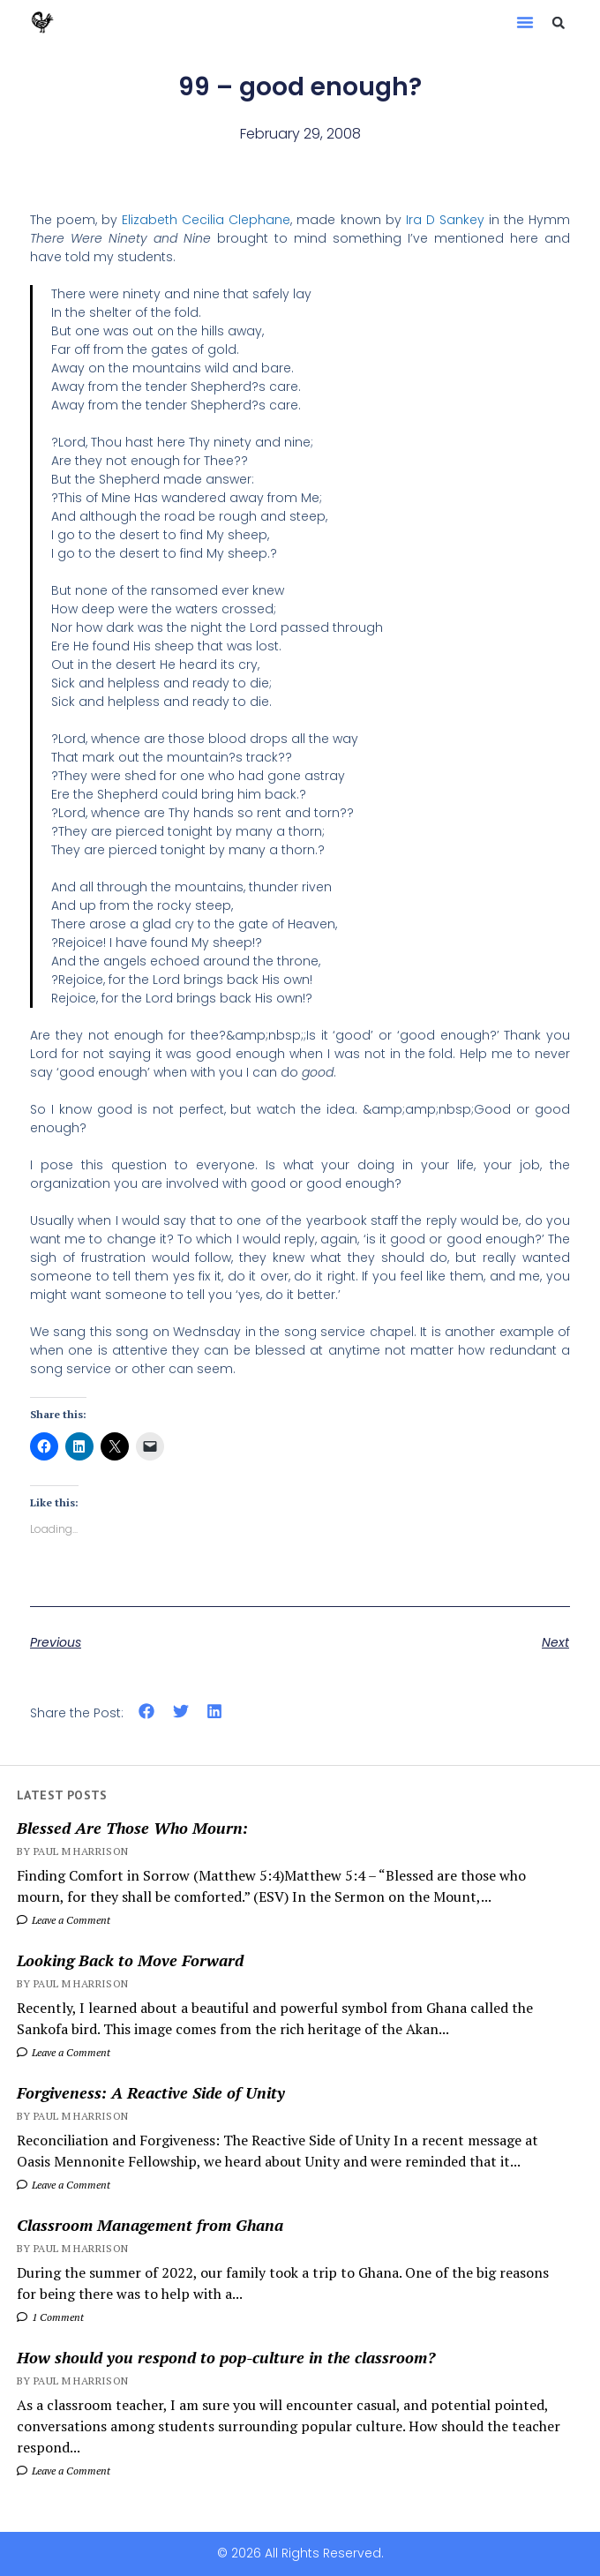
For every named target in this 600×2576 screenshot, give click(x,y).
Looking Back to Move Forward (130, 1960)
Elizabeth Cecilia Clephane (206, 220)
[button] (525, 22)
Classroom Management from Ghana (150, 2224)
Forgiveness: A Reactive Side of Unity (151, 2092)
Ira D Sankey (445, 220)
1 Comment (50, 2317)
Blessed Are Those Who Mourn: (132, 1827)
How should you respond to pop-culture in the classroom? (226, 2357)
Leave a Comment (63, 1919)
